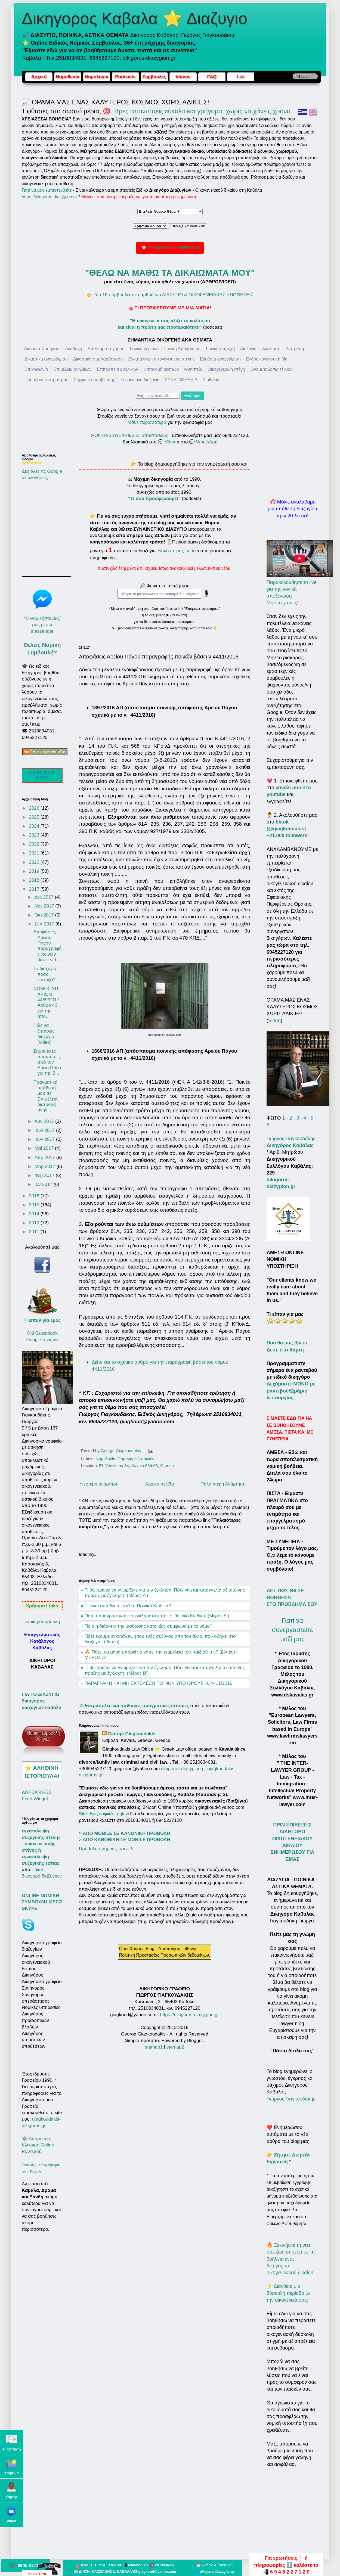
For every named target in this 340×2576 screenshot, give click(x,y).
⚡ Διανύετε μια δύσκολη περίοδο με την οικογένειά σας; (289, 2292)
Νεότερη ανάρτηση (99, 1484)
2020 (35, 862)
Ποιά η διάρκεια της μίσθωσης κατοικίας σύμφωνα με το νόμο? (148, 1626)
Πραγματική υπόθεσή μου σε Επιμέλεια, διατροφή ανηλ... (46, 1096)
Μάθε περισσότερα (146, 422)
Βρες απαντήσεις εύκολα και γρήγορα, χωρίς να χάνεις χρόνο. (203, 111)
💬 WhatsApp (203, 442)
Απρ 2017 (45, 1157)
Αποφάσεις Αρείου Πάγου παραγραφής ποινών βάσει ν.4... (47, 945)
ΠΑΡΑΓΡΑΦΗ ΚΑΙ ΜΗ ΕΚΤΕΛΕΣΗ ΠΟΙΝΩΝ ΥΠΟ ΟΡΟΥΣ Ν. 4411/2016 (158, 1683)
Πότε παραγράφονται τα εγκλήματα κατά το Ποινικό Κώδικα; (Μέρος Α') (157, 1615)
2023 (35, 835)
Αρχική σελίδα (159, 1484)
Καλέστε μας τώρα (177, 550)
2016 (35, 1195)
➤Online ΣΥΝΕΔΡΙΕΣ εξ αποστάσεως (129, 435)
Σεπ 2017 (45, 924)
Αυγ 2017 (45, 1121)
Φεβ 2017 (45, 1175)
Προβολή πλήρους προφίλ (106, 1848)
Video (274, 1020)
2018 (35, 880)
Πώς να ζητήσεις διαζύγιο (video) (43, 1034)
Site (83, 1813)
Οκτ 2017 (45, 915)
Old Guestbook (42, 1333)
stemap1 (154, 2047)
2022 (35, 844)
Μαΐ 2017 (45, 1148)
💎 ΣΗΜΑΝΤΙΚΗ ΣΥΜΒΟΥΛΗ (170, 248)
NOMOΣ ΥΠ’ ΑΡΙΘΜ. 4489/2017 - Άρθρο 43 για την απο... (47, 1002)
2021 (35, 853)
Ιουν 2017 (45, 1139)
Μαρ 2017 (46, 1166)
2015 (35, 1204)
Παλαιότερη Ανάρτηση (222, 1484)
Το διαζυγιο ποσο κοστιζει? (44, 974)
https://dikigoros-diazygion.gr (49, 196)
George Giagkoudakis (132, 1733)
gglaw (123, 1813)
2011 (35, 1231)
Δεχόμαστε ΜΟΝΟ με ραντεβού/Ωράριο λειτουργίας (291, 1390)
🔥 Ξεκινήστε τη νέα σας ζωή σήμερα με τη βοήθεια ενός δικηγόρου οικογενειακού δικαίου (291, 2258)
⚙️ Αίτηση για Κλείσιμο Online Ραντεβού (38, 2145)
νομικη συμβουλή (42, 1621)
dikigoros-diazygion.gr (184, 1768)
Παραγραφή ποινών (136, 1458)
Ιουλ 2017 (45, 1130)
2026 (35, 808)
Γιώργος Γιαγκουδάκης (291, 2099)
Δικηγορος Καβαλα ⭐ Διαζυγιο (134, 18)
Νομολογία (105, 1458)
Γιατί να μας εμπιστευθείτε (47, 190)
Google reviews (42, 1339)
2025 (35, 817)
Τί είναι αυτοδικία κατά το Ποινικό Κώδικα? (128, 1605)
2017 (35, 889)
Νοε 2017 (45, 906)
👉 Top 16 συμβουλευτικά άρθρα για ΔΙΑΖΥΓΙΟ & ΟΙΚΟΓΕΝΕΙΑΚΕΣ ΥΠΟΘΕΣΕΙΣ (169, 294)
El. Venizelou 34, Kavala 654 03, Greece (136, 1465)
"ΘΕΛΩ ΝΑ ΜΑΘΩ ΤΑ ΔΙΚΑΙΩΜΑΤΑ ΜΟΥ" (170, 273)
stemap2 (175, 2047)
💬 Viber (166, 442)
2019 (35, 871)
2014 (35, 1213)
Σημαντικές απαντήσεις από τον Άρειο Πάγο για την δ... (47, 1062)
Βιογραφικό (101, 1813)
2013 (35, 1222)
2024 (35, 826)
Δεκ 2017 (45, 897)
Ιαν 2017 (44, 1184)
